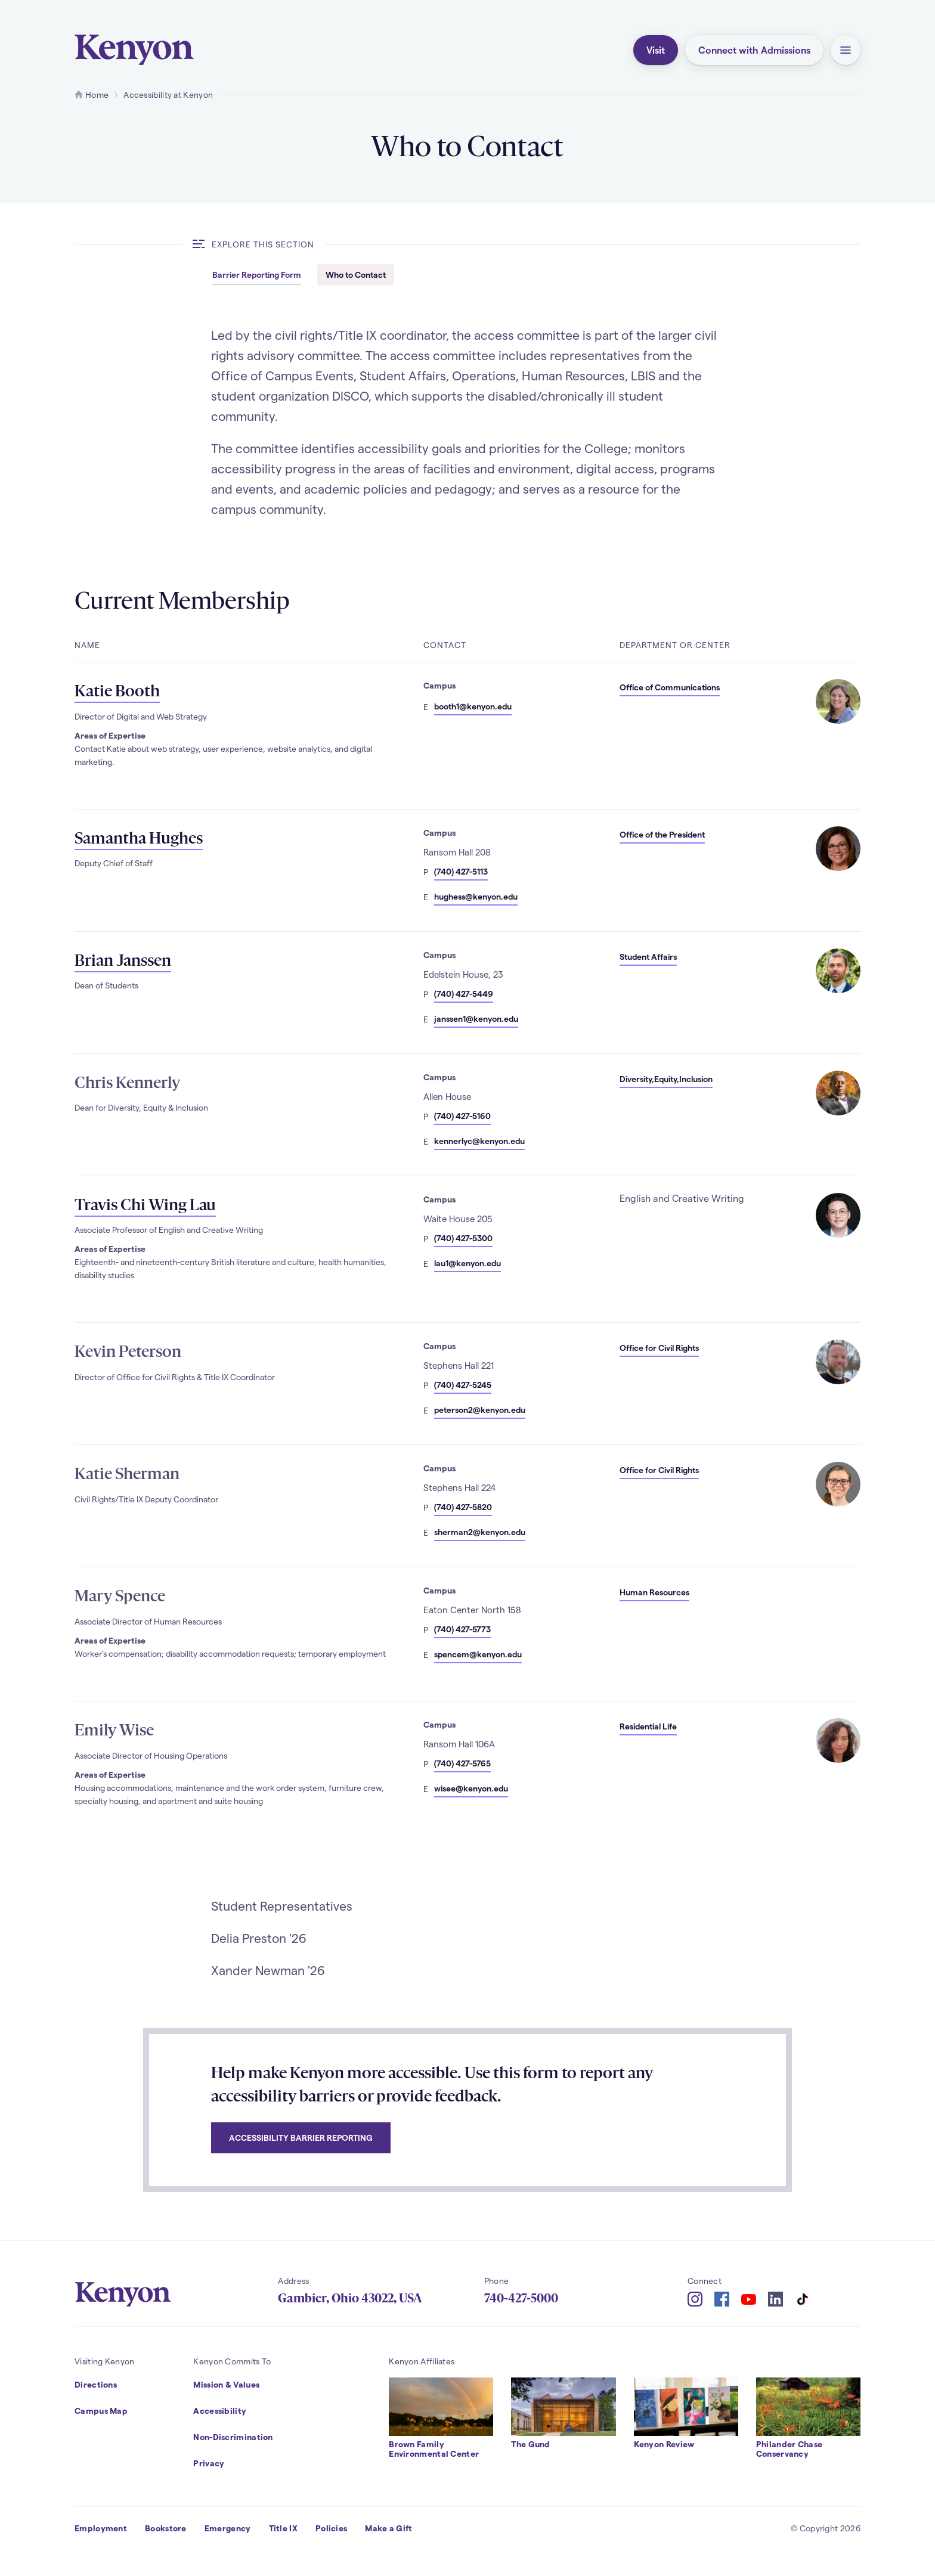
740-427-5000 (521, 2298)
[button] (845, 50)
